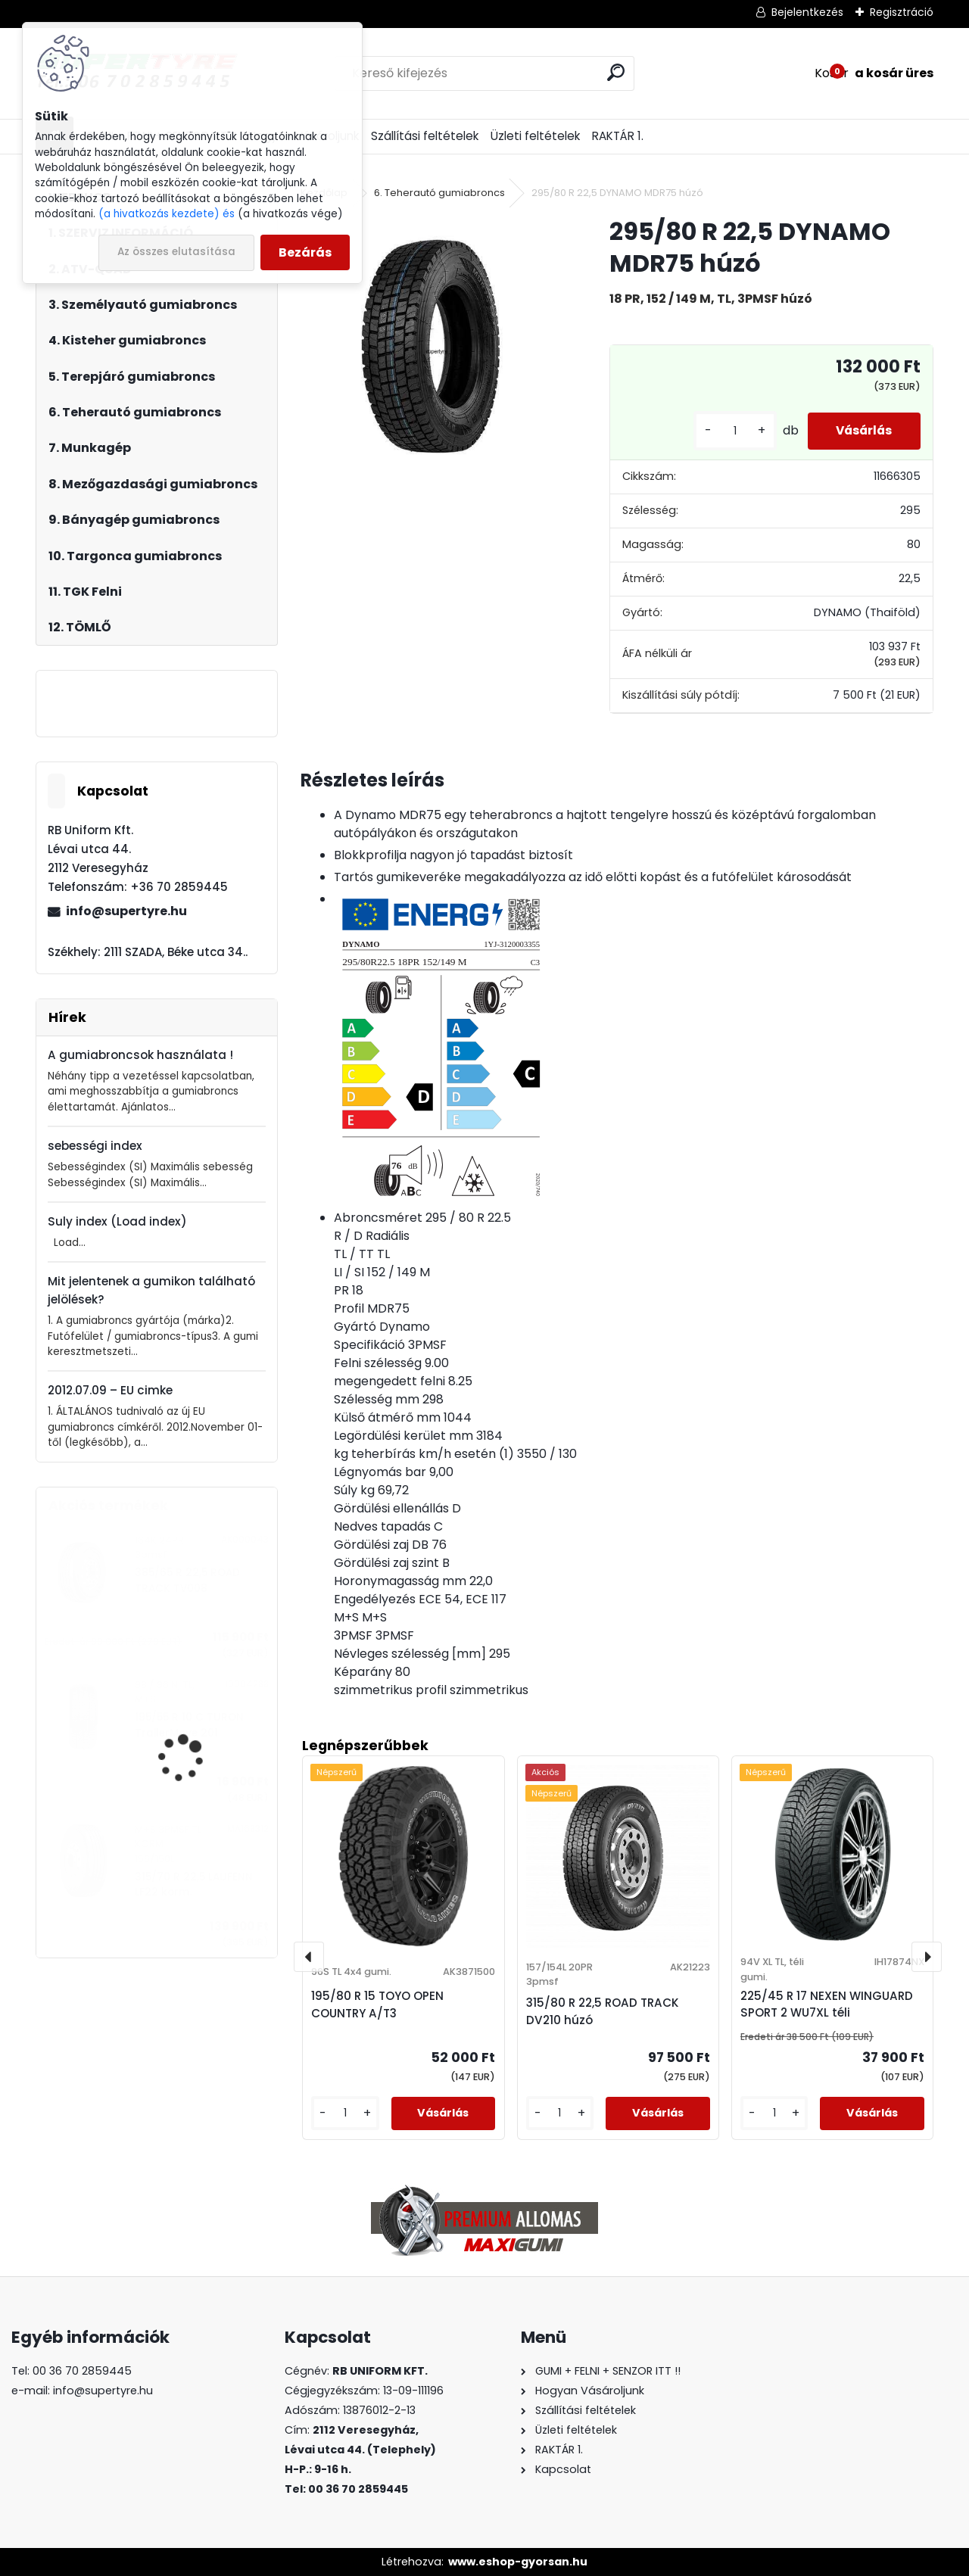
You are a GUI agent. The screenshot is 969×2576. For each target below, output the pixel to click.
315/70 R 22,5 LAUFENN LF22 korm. (194, 1884)
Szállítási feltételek (424, 136)
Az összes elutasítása (176, 252)
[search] (616, 72)
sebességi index (95, 1146)
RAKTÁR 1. (617, 136)
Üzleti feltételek (535, 136)
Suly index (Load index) (117, 1221)
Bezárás (305, 252)
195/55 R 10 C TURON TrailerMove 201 (189, 1725)
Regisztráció (901, 12)
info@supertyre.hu (126, 911)
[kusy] (728, 431)
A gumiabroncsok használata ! (140, 1055)
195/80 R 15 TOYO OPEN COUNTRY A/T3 (377, 2004)
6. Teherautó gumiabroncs (439, 192)
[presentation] (309, 1957)
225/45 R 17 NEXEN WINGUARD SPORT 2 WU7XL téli (826, 2004)
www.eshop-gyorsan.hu (517, 2561)
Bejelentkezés (807, 12)
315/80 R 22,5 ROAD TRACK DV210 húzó (602, 2011)
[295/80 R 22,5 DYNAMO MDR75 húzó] (431, 346)
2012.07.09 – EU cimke (110, 1390)
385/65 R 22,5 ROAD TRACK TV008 (187, 1580)
